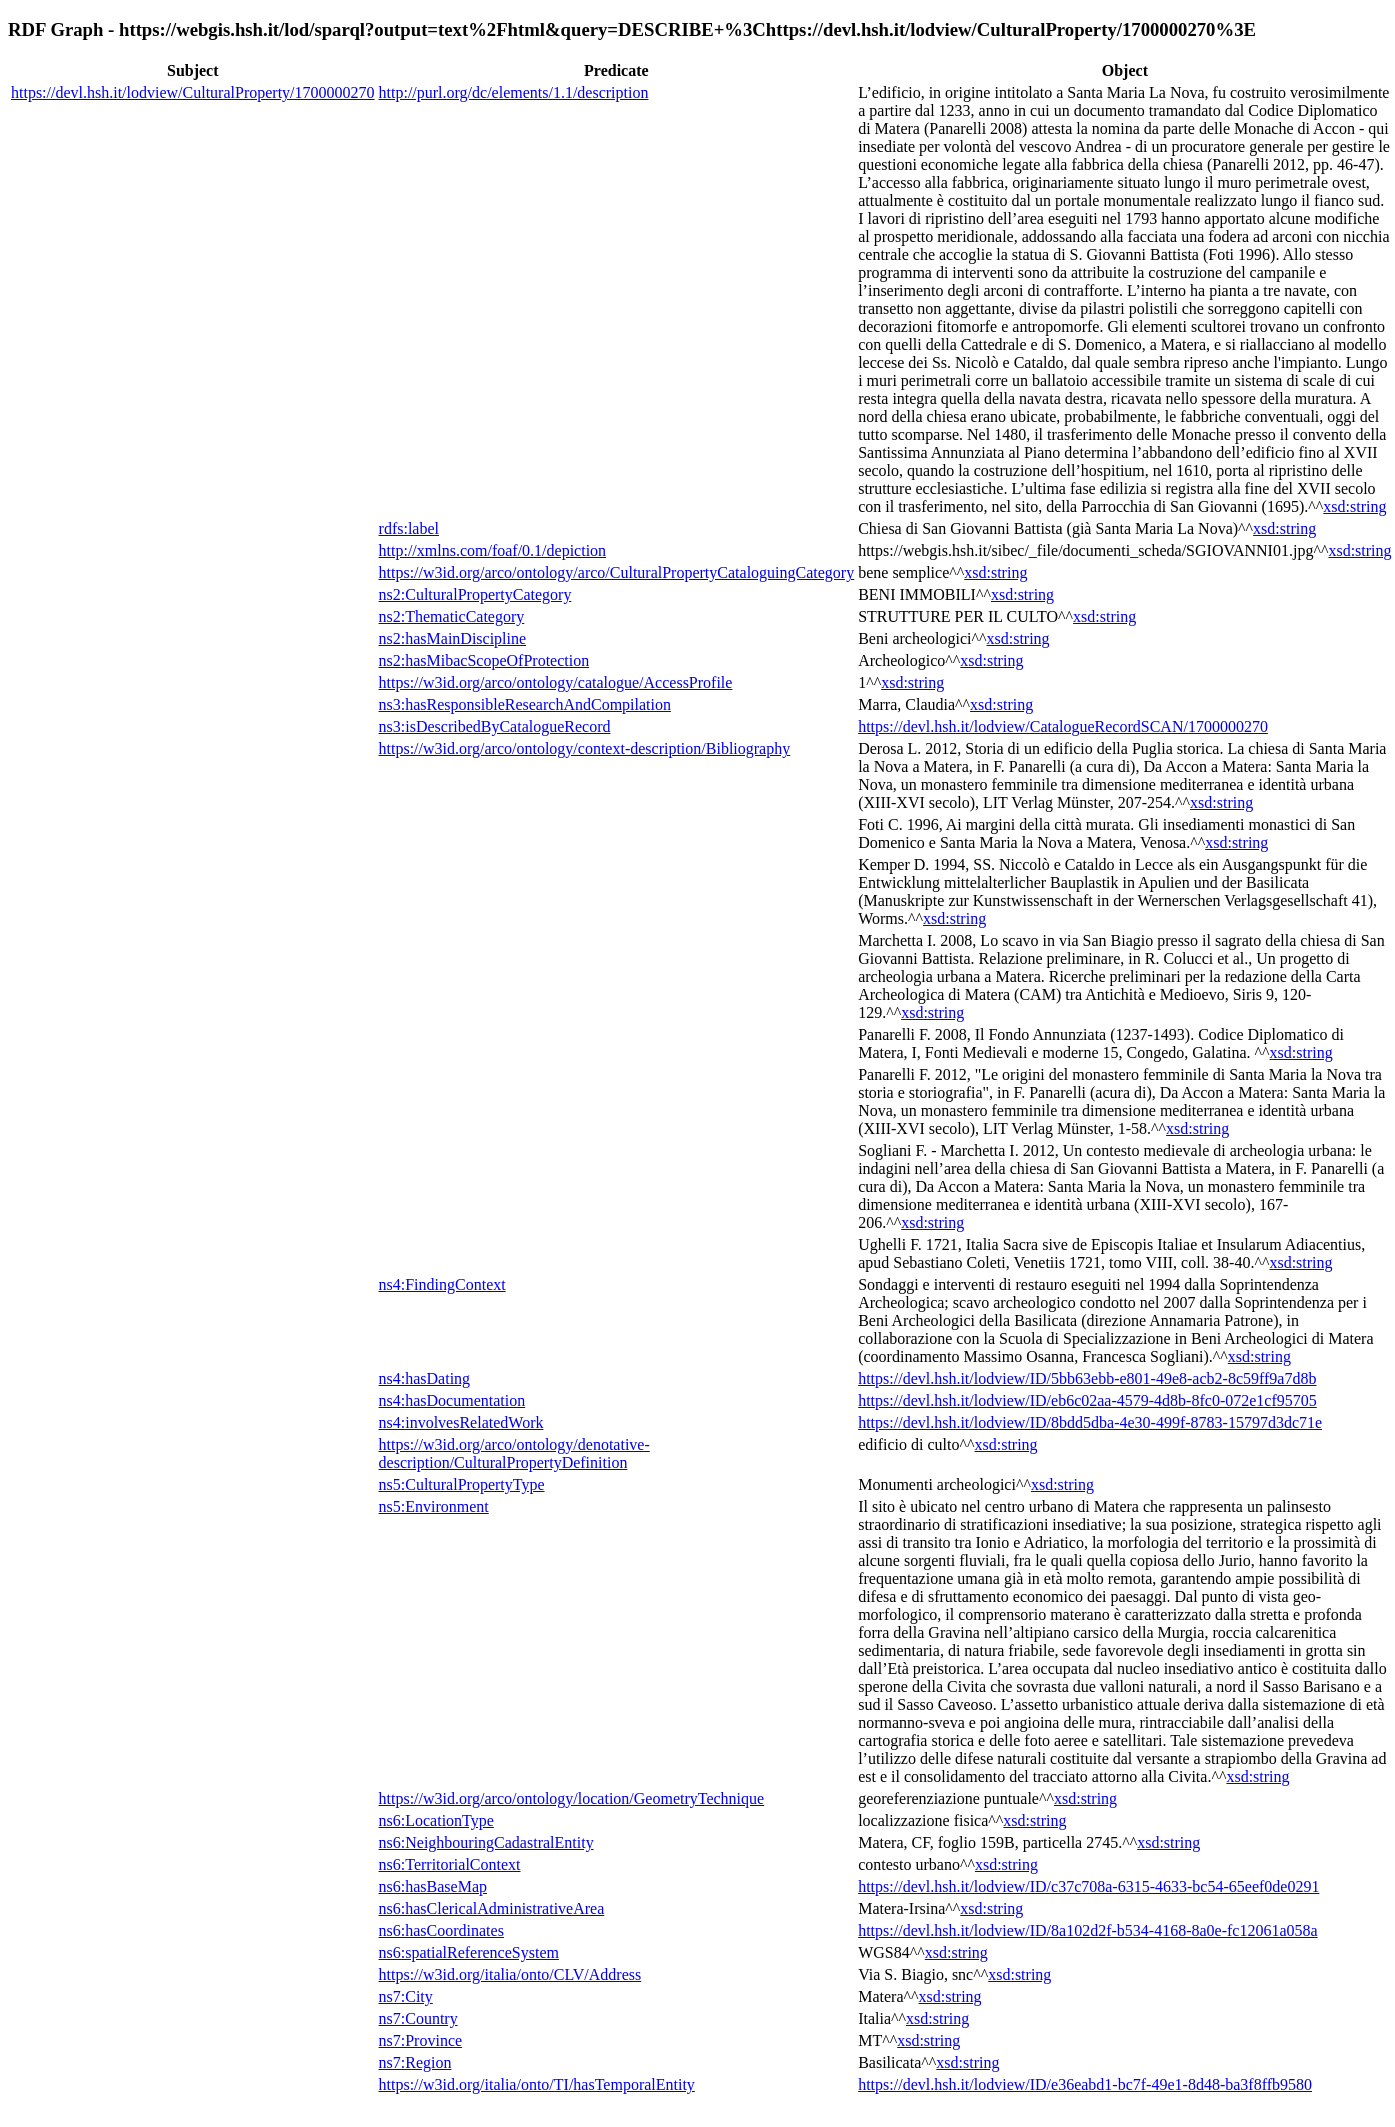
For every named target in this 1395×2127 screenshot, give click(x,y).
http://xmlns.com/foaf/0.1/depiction (493, 550)
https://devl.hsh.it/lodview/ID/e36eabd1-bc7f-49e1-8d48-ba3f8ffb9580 (1085, 2084)
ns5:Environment (434, 1506)
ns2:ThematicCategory (452, 616)
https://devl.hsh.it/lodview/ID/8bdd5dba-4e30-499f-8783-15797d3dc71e (1090, 1422)
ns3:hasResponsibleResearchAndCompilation (525, 704)
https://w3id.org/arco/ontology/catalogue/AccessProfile (556, 682)
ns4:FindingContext (442, 1284)
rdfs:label (409, 528)
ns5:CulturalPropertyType (462, 1484)
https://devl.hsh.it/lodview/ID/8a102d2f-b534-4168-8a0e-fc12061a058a (1087, 1930)
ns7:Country (418, 2018)
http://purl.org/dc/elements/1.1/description (514, 92)
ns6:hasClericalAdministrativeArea (492, 1908)
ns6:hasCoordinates (441, 1930)
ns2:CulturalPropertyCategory (475, 594)
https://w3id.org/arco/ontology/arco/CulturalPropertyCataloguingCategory (617, 572)
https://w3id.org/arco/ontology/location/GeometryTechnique (572, 1798)
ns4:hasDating (425, 1378)
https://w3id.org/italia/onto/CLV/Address (510, 1974)
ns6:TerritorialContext (450, 1864)
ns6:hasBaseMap (433, 1886)
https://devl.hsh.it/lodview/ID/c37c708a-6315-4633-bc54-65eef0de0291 (1088, 1886)
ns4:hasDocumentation (452, 1400)
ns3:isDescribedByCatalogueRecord (495, 726)
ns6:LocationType (436, 1820)
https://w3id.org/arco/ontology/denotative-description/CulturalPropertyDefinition (514, 1453)
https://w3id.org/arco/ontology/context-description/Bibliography (585, 748)
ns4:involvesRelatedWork (461, 1422)
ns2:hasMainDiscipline (453, 638)
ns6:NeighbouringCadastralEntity (486, 1842)
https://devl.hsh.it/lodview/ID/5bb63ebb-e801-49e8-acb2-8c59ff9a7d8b (1087, 1378)
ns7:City (406, 1996)
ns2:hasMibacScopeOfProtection (484, 660)
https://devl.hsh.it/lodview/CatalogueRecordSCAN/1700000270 (1063, 726)
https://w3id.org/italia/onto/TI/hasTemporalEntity (537, 2084)
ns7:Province (421, 2040)
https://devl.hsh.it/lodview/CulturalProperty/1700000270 (193, 92)
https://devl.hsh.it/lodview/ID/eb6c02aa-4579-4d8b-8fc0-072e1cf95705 (1087, 1400)
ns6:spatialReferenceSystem (469, 1952)
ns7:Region (415, 2062)
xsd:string (1354, 506)
